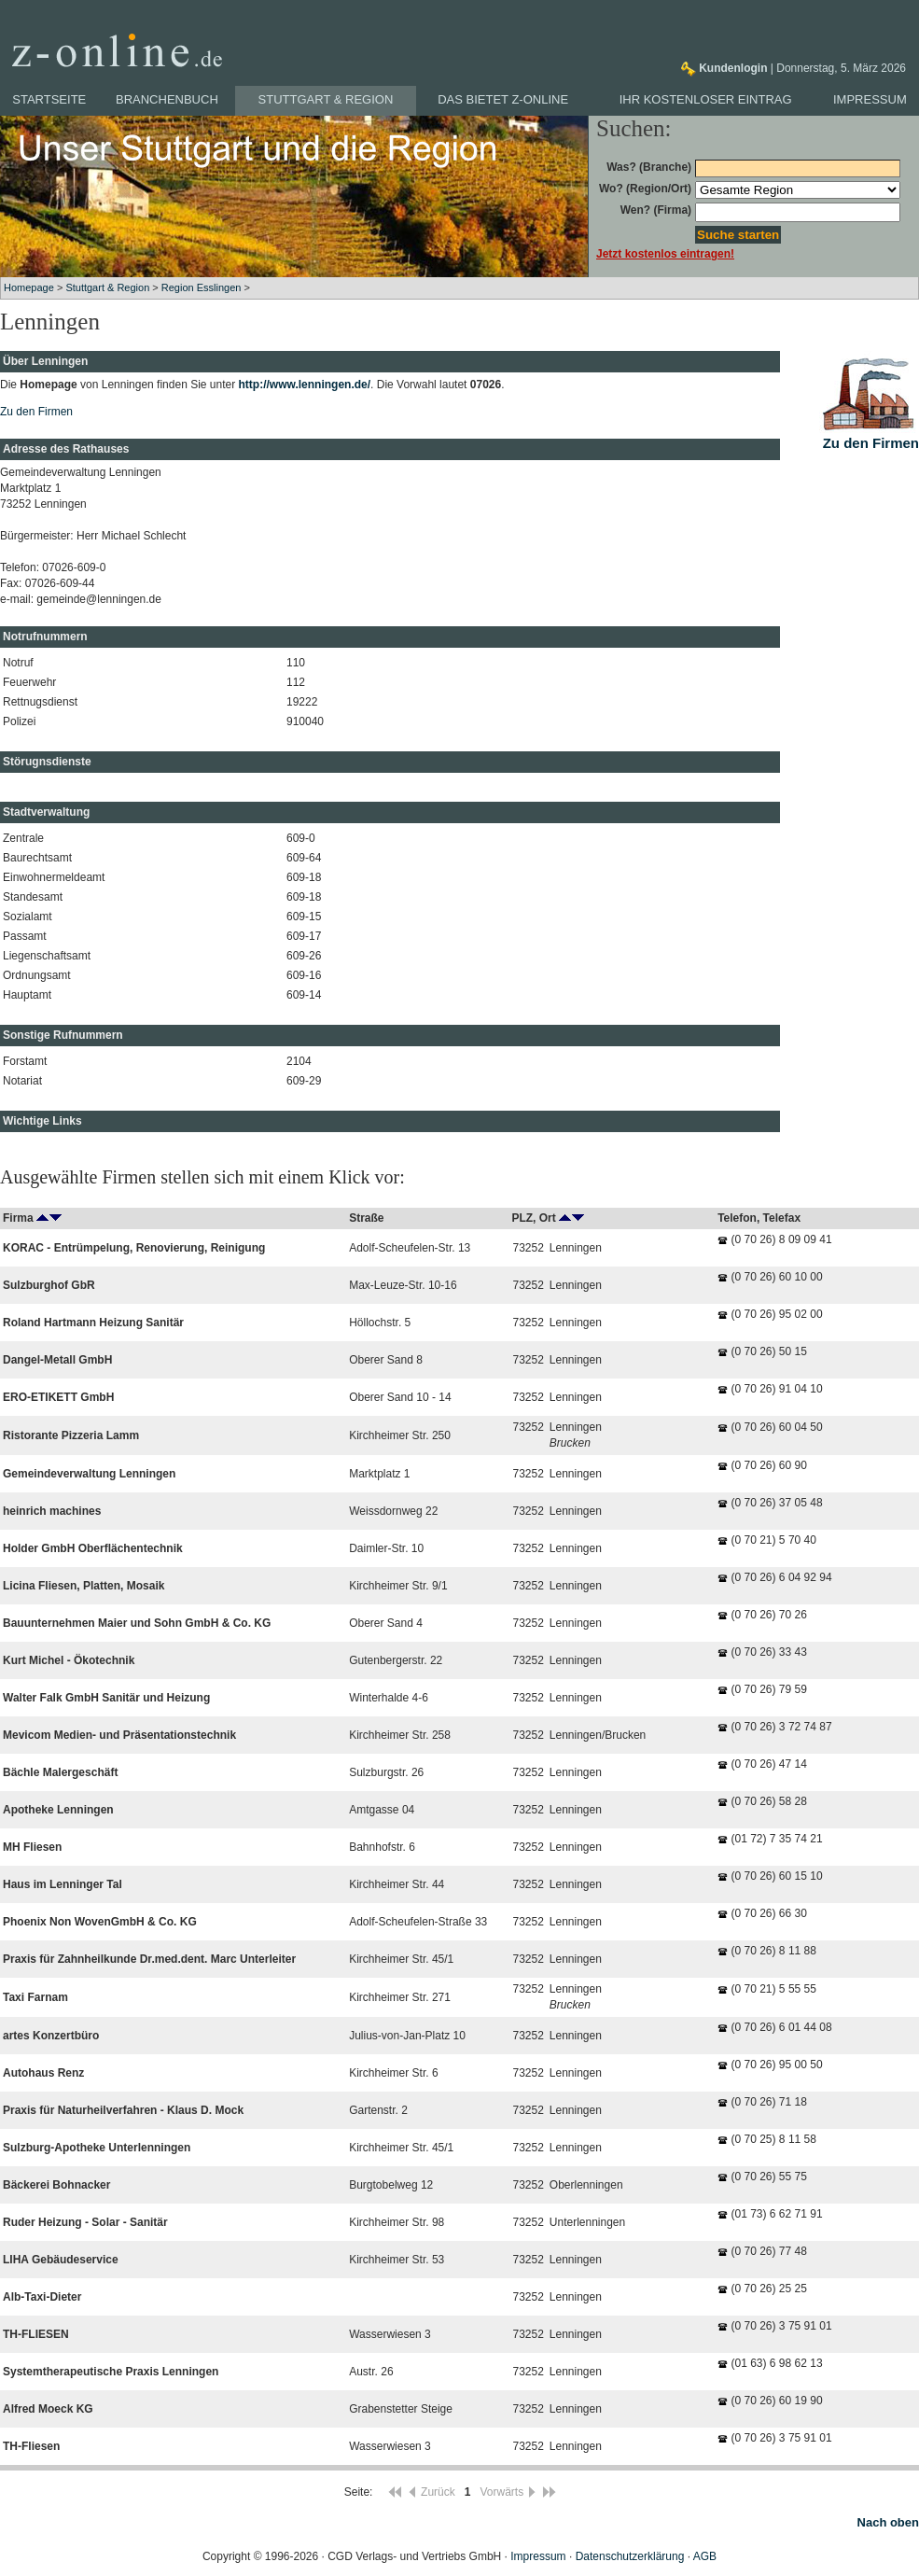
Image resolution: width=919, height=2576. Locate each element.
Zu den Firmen (36, 411)
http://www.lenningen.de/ (305, 384)
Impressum (870, 99)
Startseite (49, 99)
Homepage (29, 287)
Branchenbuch (167, 99)
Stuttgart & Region (326, 99)
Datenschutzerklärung (630, 2556)
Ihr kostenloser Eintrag (706, 99)
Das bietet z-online (503, 99)
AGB (705, 2556)
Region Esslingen (201, 287)
